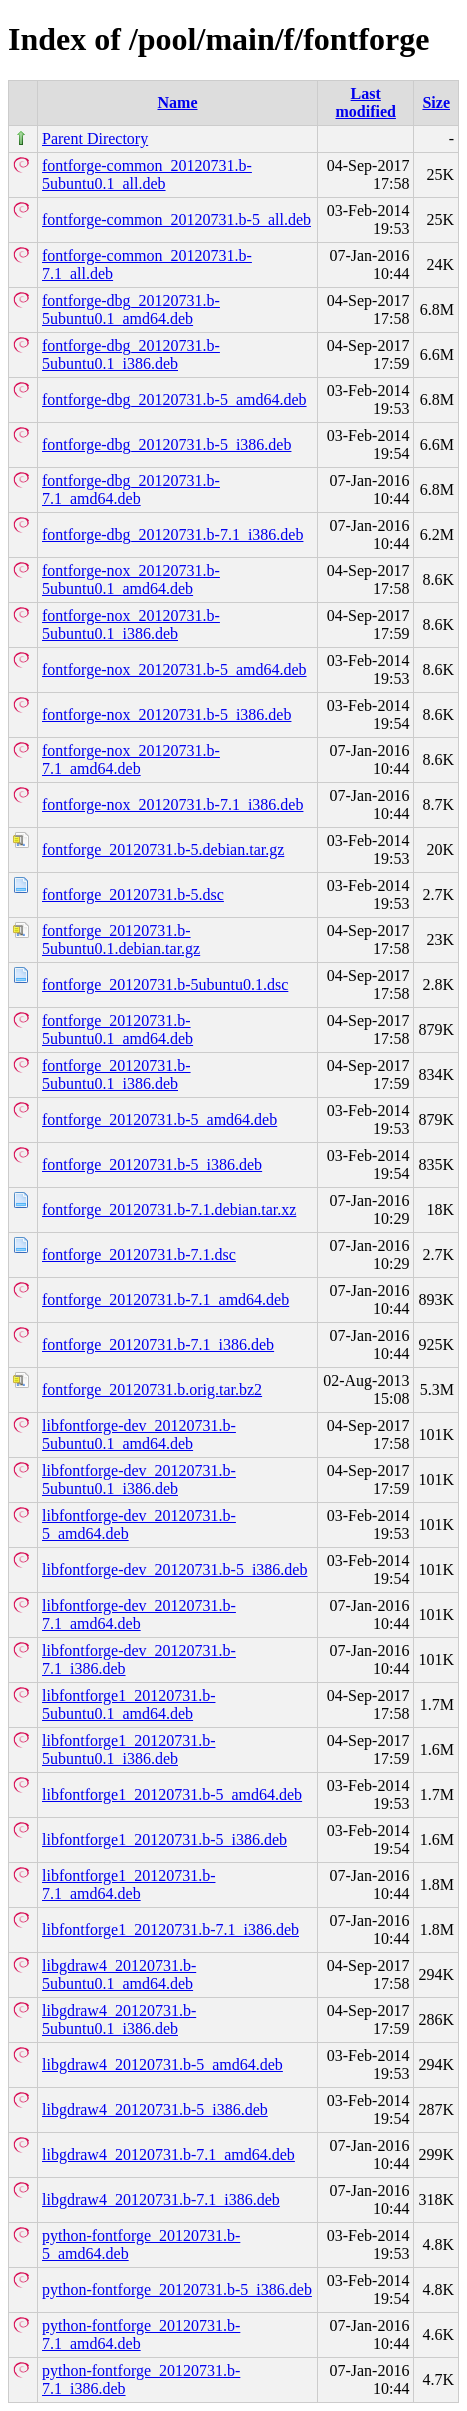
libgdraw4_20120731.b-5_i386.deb (155, 2109)
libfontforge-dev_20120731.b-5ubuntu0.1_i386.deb (139, 1479)
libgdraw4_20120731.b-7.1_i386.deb (161, 2199)
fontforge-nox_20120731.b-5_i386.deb (166, 714)
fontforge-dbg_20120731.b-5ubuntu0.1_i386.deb (131, 354)
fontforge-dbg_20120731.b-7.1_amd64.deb (131, 489)
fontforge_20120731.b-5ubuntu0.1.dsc (165, 984)
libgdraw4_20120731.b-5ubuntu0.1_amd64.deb (119, 1974)
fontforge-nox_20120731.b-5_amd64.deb (174, 669)
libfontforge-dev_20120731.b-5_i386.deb (174, 1569)
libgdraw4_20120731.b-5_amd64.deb (162, 2064)
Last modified (365, 102)
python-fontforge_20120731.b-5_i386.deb (177, 2289)
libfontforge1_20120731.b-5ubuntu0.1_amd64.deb (128, 1704)
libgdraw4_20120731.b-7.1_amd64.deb (168, 2154)
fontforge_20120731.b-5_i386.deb (152, 1164)
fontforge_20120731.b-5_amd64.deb (159, 1119)
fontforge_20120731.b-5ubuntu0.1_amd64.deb (117, 1029)
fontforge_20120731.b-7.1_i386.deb (158, 1344)
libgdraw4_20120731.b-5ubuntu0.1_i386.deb (119, 2019)
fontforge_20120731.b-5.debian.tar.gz (163, 849)
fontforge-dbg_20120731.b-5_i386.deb (166, 444)
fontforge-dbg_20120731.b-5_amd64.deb (174, 399)
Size (436, 102)
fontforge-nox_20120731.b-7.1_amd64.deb (131, 759)
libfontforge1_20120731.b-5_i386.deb (164, 1839)
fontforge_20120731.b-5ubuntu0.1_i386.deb (116, 1074)
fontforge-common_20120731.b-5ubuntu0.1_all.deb (147, 174)
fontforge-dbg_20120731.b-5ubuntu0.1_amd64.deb (131, 309)
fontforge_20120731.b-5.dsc (133, 894)
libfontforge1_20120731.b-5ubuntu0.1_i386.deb (128, 1749)
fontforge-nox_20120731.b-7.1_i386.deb (172, 804)
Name (178, 102)
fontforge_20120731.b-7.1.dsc (139, 1254)
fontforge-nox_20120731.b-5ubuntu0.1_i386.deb (131, 624)
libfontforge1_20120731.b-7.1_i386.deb (170, 1929)
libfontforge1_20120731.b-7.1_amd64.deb (128, 1884)
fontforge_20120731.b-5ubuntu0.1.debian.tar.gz (121, 939)
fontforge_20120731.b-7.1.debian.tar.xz (169, 1209)
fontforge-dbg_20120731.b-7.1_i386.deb (172, 534)
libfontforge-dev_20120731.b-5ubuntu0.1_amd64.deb (139, 1434)
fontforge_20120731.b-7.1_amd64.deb (165, 1299)
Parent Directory (95, 138)
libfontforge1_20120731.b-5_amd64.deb (172, 1794)
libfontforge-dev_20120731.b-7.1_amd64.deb (139, 1614)
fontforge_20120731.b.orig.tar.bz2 (152, 1389)
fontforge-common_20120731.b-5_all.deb (176, 219)
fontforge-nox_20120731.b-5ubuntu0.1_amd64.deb (131, 579)
